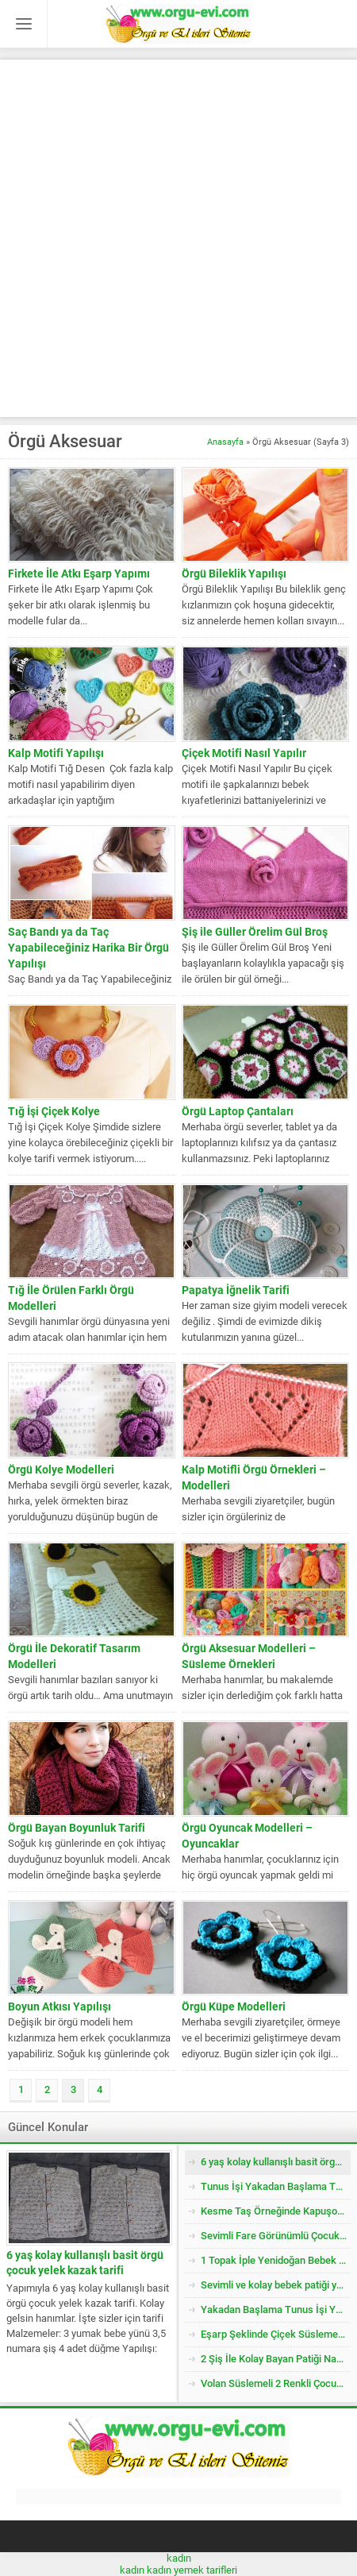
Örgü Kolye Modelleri (61, 1469)
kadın (179, 2558)
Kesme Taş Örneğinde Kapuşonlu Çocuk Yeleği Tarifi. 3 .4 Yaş (276, 2211)
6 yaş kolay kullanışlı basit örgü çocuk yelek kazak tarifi (84, 2263)
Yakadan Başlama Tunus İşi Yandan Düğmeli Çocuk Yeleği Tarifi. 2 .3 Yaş (276, 2309)
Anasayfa (225, 442)
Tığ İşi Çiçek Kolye (54, 1111)
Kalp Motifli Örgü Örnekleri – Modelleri (254, 1477)
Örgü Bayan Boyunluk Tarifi (76, 1827)
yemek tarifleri (205, 2570)
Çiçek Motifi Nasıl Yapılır (244, 753)
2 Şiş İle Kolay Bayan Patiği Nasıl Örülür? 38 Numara (276, 2359)
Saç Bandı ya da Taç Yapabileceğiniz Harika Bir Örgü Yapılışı (88, 947)
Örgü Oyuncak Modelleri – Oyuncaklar (247, 1835)
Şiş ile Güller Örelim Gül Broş (255, 931)
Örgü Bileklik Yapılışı (234, 573)
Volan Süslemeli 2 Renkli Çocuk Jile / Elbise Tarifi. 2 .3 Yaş (276, 2383)
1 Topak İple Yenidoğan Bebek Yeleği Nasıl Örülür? (276, 2260)
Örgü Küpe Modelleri (234, 2006)
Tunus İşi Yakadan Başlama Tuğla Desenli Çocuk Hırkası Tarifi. (276, 2186)
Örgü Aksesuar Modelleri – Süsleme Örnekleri (249, 1656)
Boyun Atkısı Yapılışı (59, 2006)
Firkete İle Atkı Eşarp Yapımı (79, 573)
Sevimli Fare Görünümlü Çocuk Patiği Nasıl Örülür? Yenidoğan (276, 2236)
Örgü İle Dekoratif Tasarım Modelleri (74, 1656)
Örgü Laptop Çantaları (238, 1111)
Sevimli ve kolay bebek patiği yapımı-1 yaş (276, 2285)
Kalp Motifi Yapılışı (56, 753)
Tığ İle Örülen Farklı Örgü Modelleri (71, 1298)
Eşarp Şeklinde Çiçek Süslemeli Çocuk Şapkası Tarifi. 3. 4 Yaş (276, 2334)
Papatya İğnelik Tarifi (236, 1290)
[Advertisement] (178, 238)
